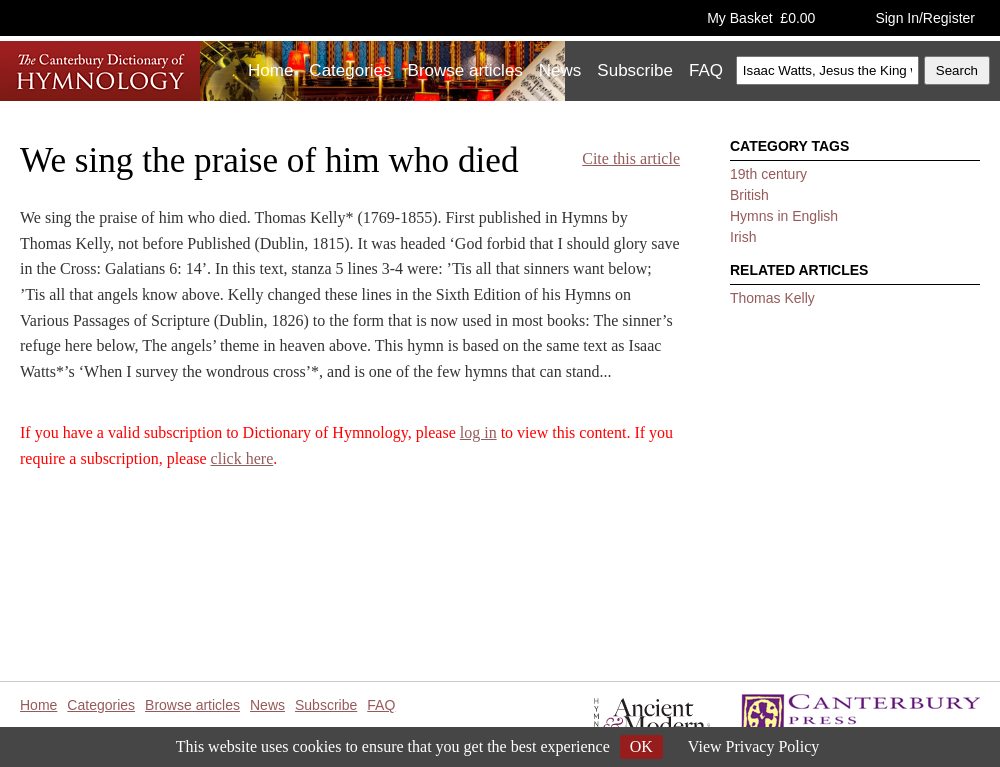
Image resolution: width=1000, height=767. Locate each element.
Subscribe (635, 70)
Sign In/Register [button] (925, 18)
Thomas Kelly (772, 298)
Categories (350, 70)
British (749, 195)
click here (242, 458)
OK (641, 746)
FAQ (706, 70)
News (560, 70)
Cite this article (631, 158)
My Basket (761, 18)
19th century (768, 174)
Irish (743, 237)
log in (478, 432)
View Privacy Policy (753, 746)
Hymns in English (784, 216)
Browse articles (465, 70)
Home (270, 70)
